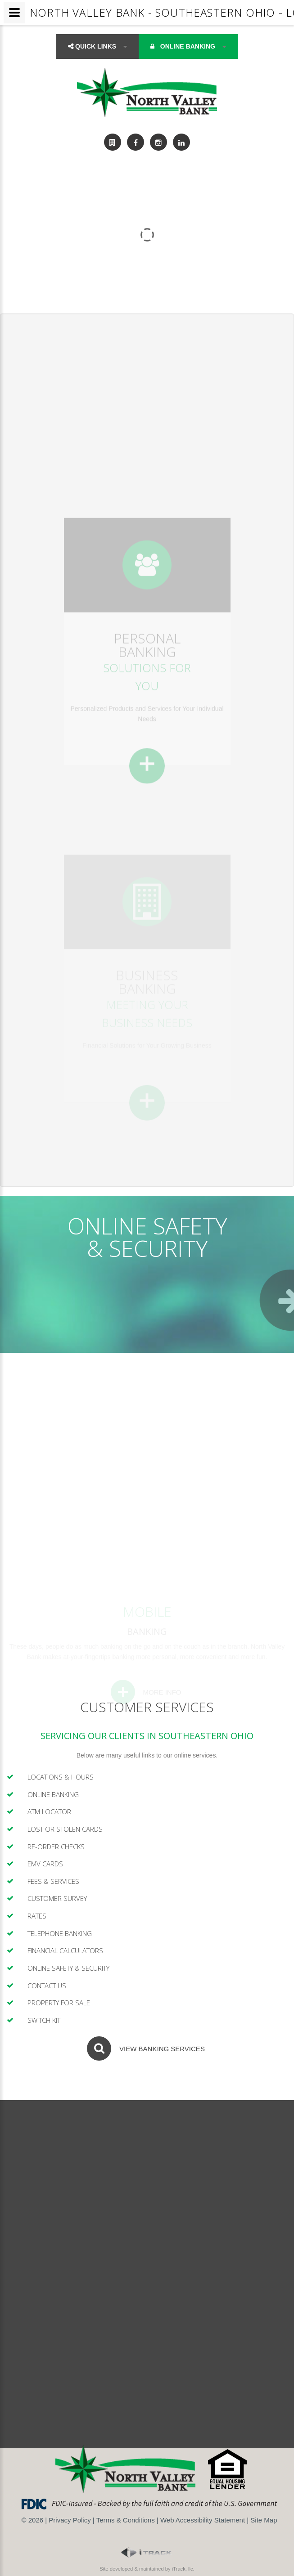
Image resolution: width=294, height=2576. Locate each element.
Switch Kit (43, 2020)
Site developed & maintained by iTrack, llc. (147, 2569)
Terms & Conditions (125, 2520)
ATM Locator (49, 1811)
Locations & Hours (60, 1776)
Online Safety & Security (68, 1967)
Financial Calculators (65, 1950)
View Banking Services (162, 2049)
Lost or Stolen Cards (65, 1829)
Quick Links (97, 46)
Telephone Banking (59, 1933)
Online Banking (188, 46)
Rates (36, 1915)
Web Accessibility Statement (202, 2520)
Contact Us (46, 1985)
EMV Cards (45, 1863)
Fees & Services (53, 1881)
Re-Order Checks (56, 1846)
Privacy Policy (69, 2520)
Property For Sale (58, 2002)
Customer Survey (57, 1898)
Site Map (263, 2520)
